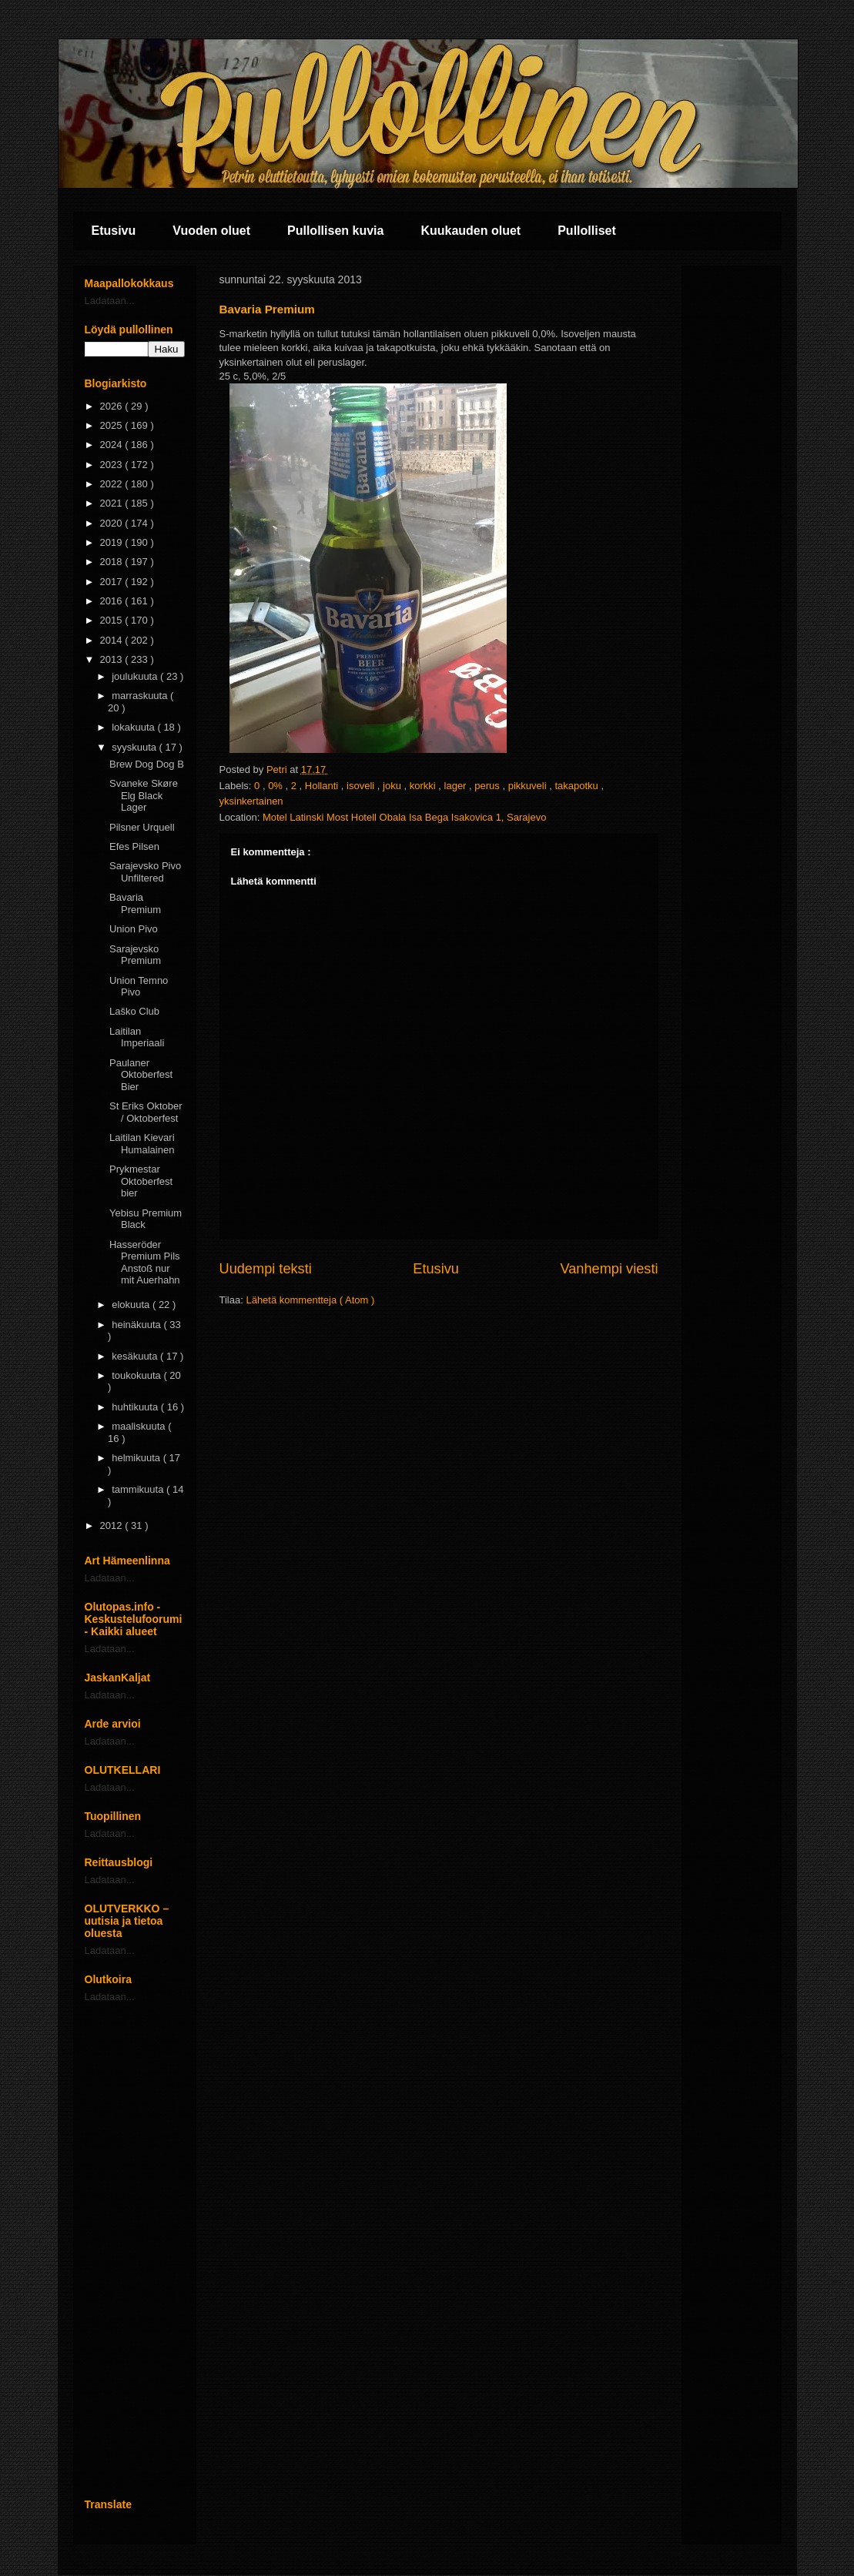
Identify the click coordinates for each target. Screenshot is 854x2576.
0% (276, 785)
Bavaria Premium (135, 903)
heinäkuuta (137, 1324)
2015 (113, 620)
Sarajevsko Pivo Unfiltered (145, 872)
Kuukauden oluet (470, 230)
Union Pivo (133, 929)
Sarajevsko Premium (135, 955)
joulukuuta (136, 676)
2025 (113, 425)
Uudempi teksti (265, 1268)
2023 (113, 464)
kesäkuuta (136, 1356)
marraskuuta (141, 695)
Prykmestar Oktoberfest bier (140, 1181)
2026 (113, 406)
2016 (113, 601)
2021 (113, 503)
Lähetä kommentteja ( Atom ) (310, 1300)
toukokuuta (137, 1375)
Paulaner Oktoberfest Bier (140, 1074)
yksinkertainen (251, 801)
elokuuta (132, 1304)
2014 (113, 640)
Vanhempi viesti (609, 1268)
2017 (113, 581)
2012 (113, 1525)
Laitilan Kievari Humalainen (142, 1144)
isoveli (362, 785)
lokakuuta (134, 727)
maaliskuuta (140, 1426)
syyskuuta (135, 747)
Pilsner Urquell (142, 827)
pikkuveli (528, 785)
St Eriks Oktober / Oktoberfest (146, 1112)
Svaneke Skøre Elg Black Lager (143, 795)
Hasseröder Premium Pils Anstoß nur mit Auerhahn (144, 1262)
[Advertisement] (135, 2250)
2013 (113, 659)
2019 (113, 542)
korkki (424, 785)
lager (457, 785)
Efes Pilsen (134, 846)
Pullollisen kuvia (335, 230)
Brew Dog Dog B (146, 764)
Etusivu (114, 230)
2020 (113, 523)
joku (393, 785)
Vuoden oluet (211, 230)
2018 (113, 561)
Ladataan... (110, 300)
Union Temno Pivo (138, 987)
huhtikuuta (136, 1407)
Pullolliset (587, 230)
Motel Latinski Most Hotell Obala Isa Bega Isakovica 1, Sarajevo (405, 817)
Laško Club (134, 1011)
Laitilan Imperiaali (136, 1037)
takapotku (577, 785)
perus (488, 785)
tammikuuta (139, 1489)
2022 (113, 484)
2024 (113, 444)
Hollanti (323, 785)
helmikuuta (137, 1458)
